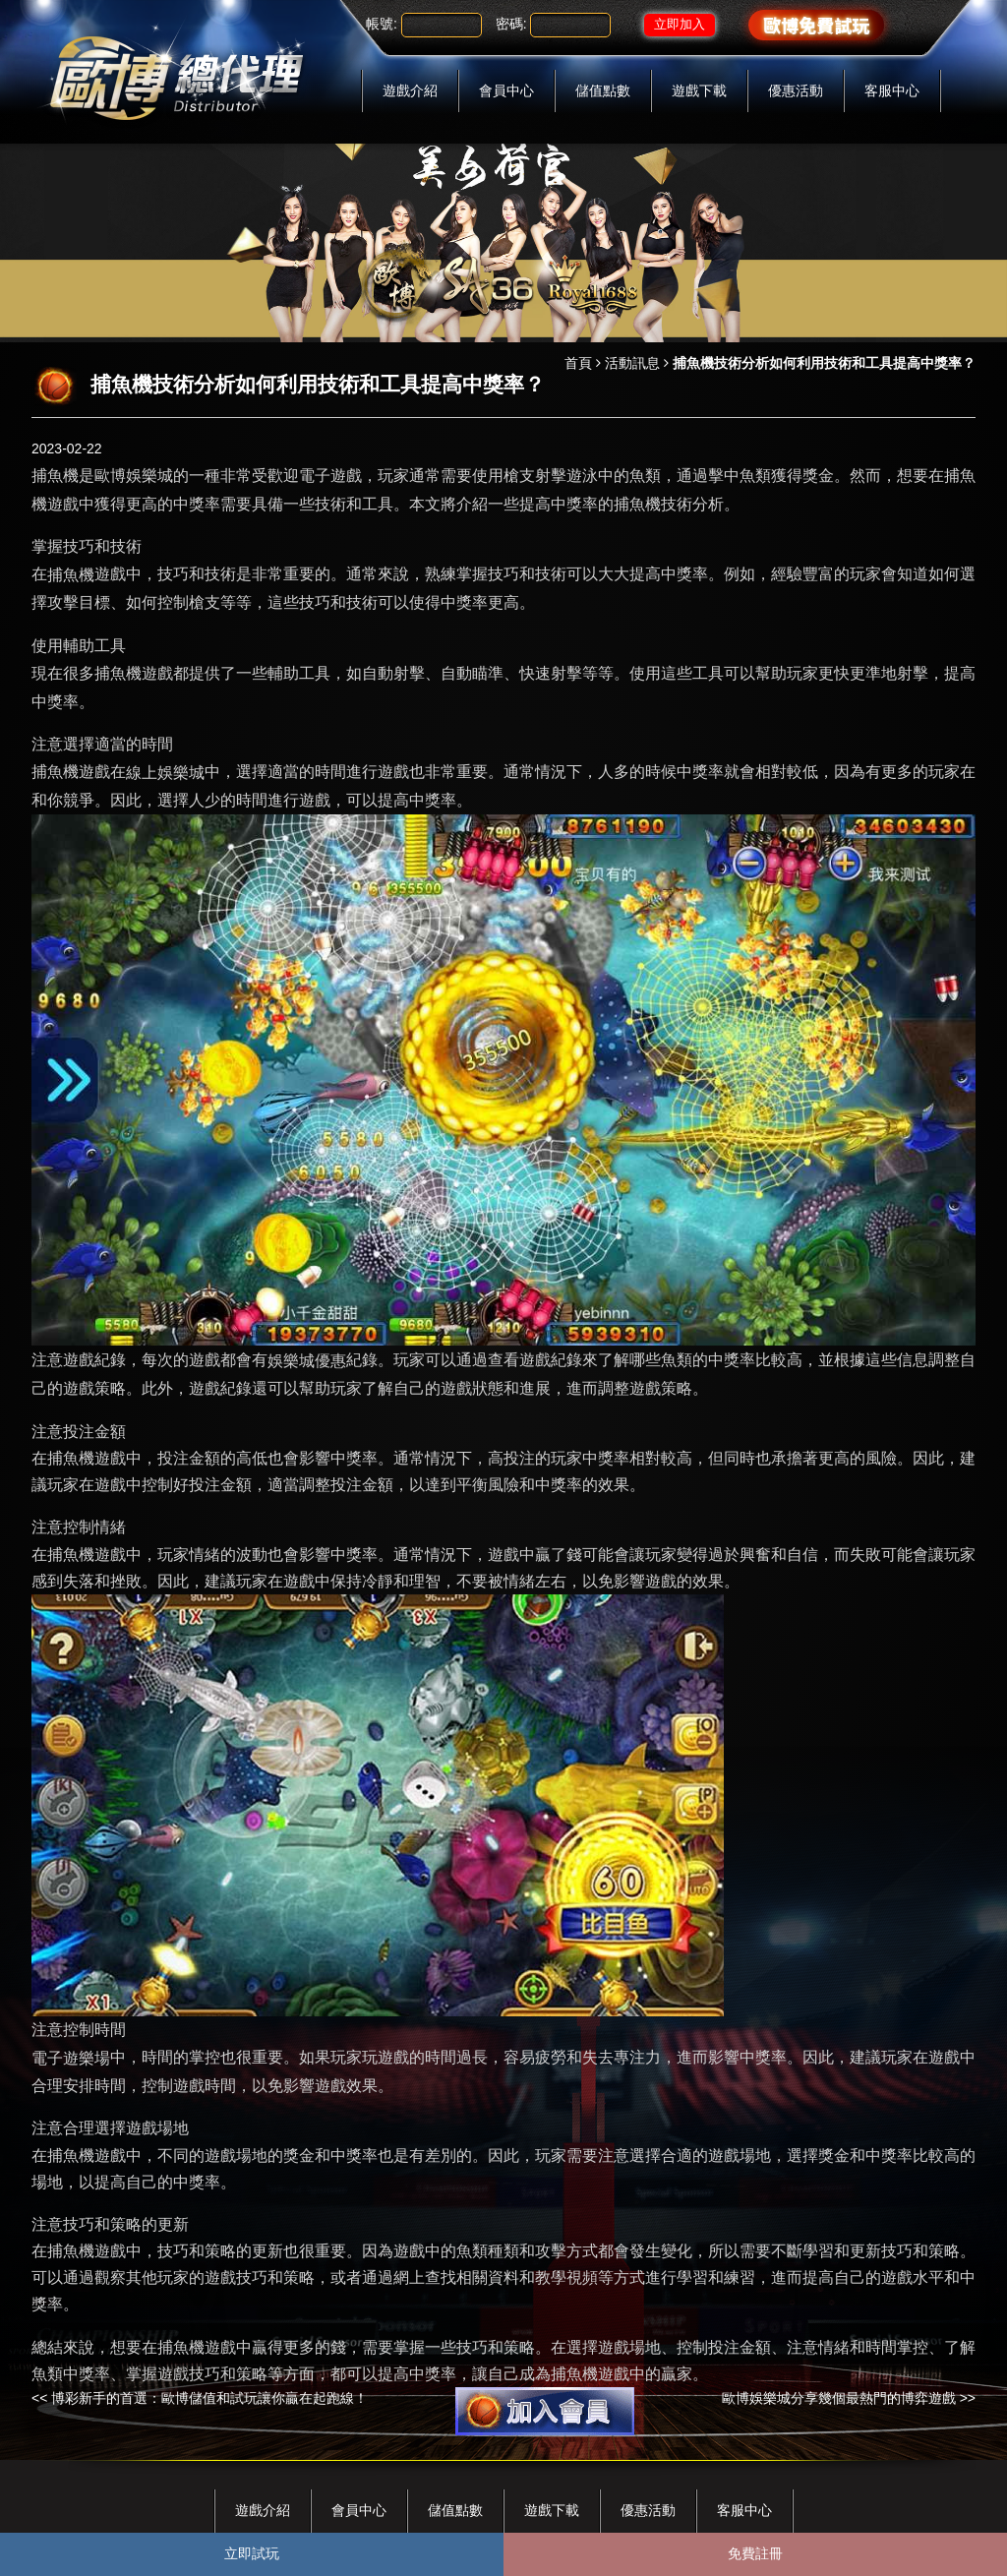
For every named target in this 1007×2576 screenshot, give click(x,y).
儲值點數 (602, 90)
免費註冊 (755, 2553)
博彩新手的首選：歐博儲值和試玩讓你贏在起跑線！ (209, 2398)
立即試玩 (251, 2553)
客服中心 (891, 90)
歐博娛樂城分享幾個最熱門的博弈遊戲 (839, 2398)
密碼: (511, 23)
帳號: (381, 23)
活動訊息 (632, 363)
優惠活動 (795, 90)
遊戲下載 (699, 90)
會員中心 (506, 90)
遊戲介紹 (410, 90)
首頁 (578, 363)
